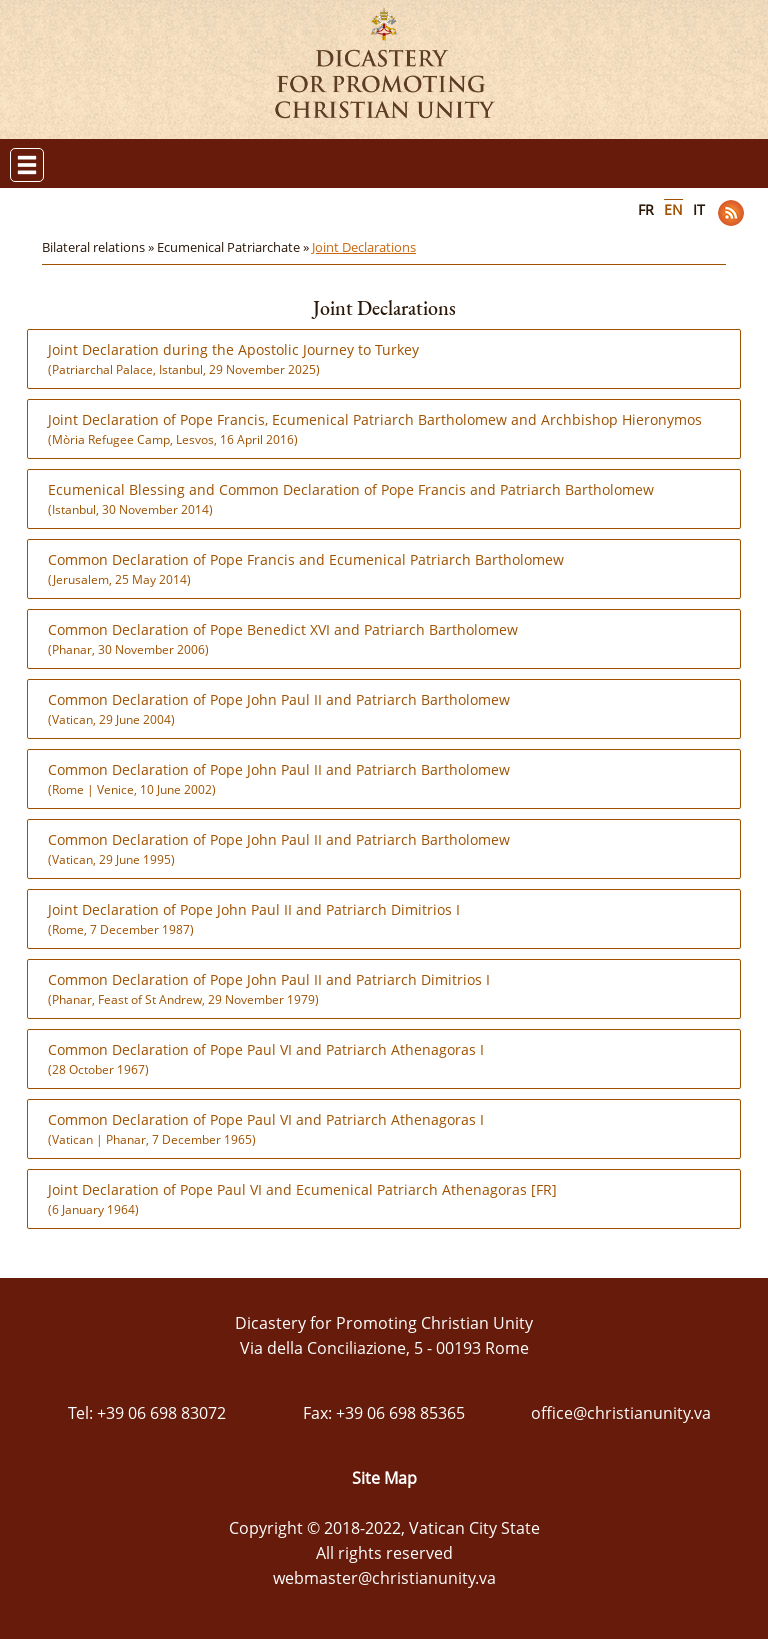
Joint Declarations (364, 247)
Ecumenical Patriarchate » (234, 247)
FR (646, 209)
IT (699, 209)
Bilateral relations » (99, 247)
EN (673, 209)
